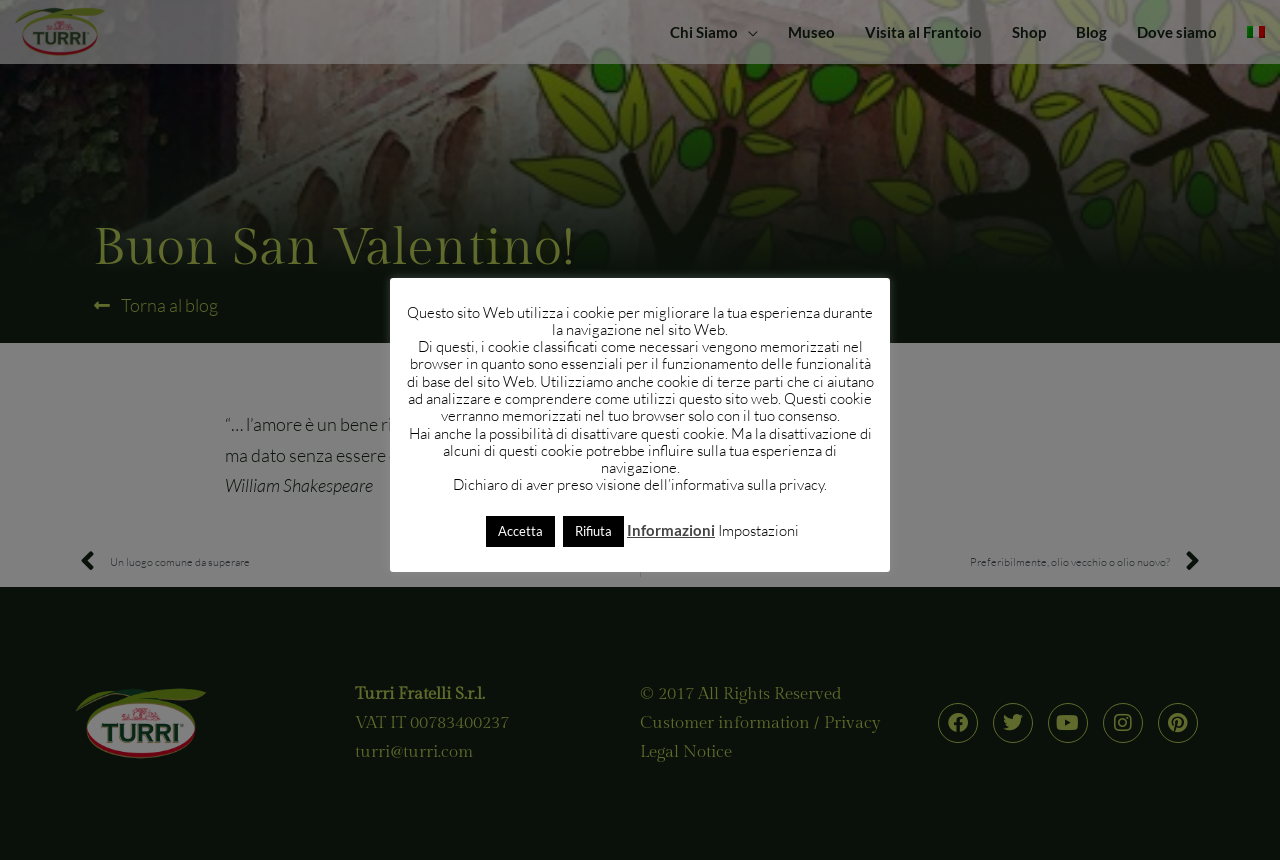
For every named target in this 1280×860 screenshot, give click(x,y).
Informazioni (671, 530)
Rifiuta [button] (593, 531)
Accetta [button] (520, 531)
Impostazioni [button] (758, 530)
